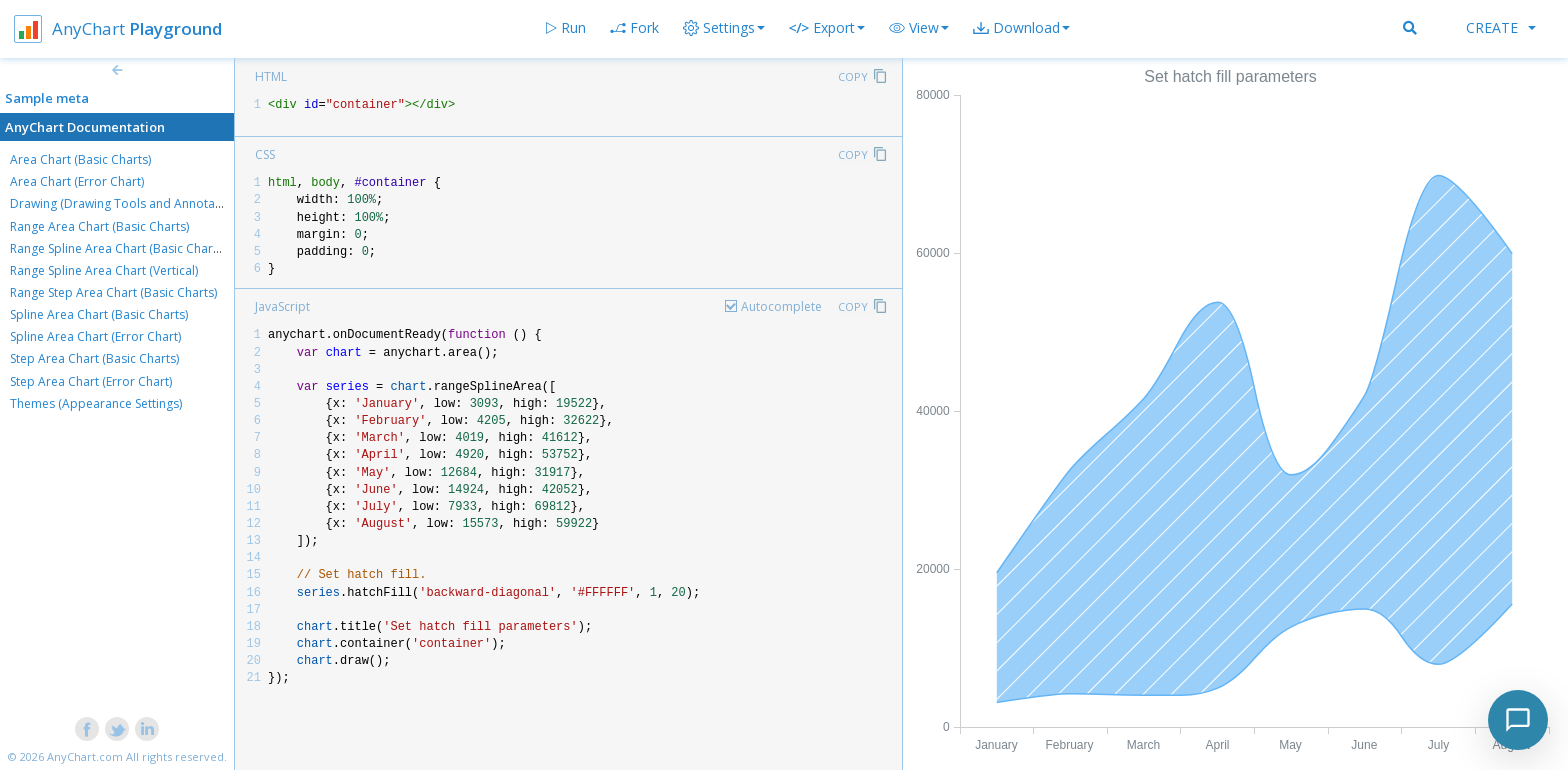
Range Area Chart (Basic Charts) (99, 226)
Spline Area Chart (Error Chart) (95, 336)
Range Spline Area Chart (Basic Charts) (118, 248)
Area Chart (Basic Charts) (80, 159)
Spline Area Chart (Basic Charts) (99, 314)
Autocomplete (781, 306)
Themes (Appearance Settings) (96, 403)
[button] (919, 28)
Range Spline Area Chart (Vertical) (104, 270)
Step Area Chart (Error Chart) (91, 381)
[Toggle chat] (1518, 720)
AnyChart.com (85, 756)
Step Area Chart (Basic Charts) (94, 358)
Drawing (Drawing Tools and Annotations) (128, 203)
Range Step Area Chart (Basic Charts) (113, 292)
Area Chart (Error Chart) (77, 181)
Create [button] (1501, 27)
